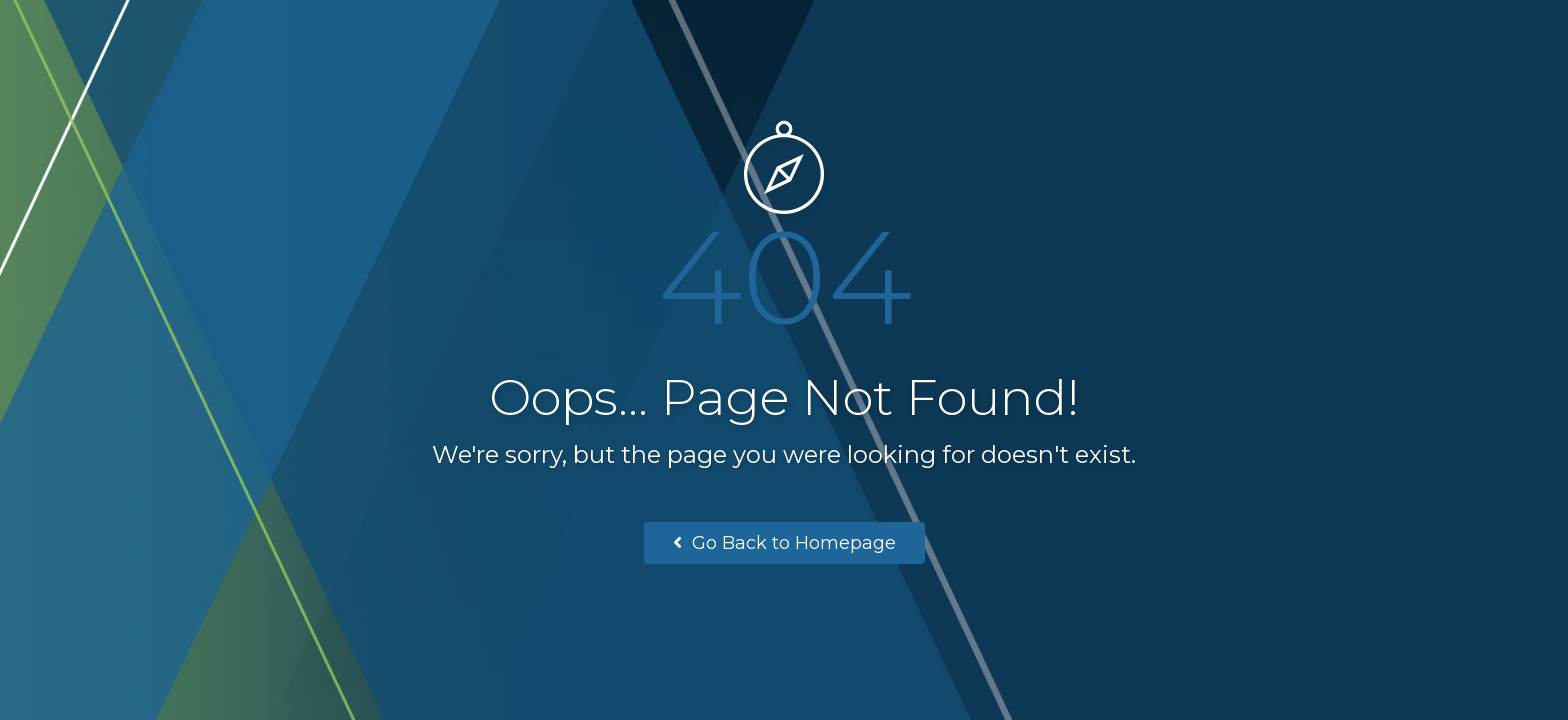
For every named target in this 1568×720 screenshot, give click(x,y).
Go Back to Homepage (784, 543)
